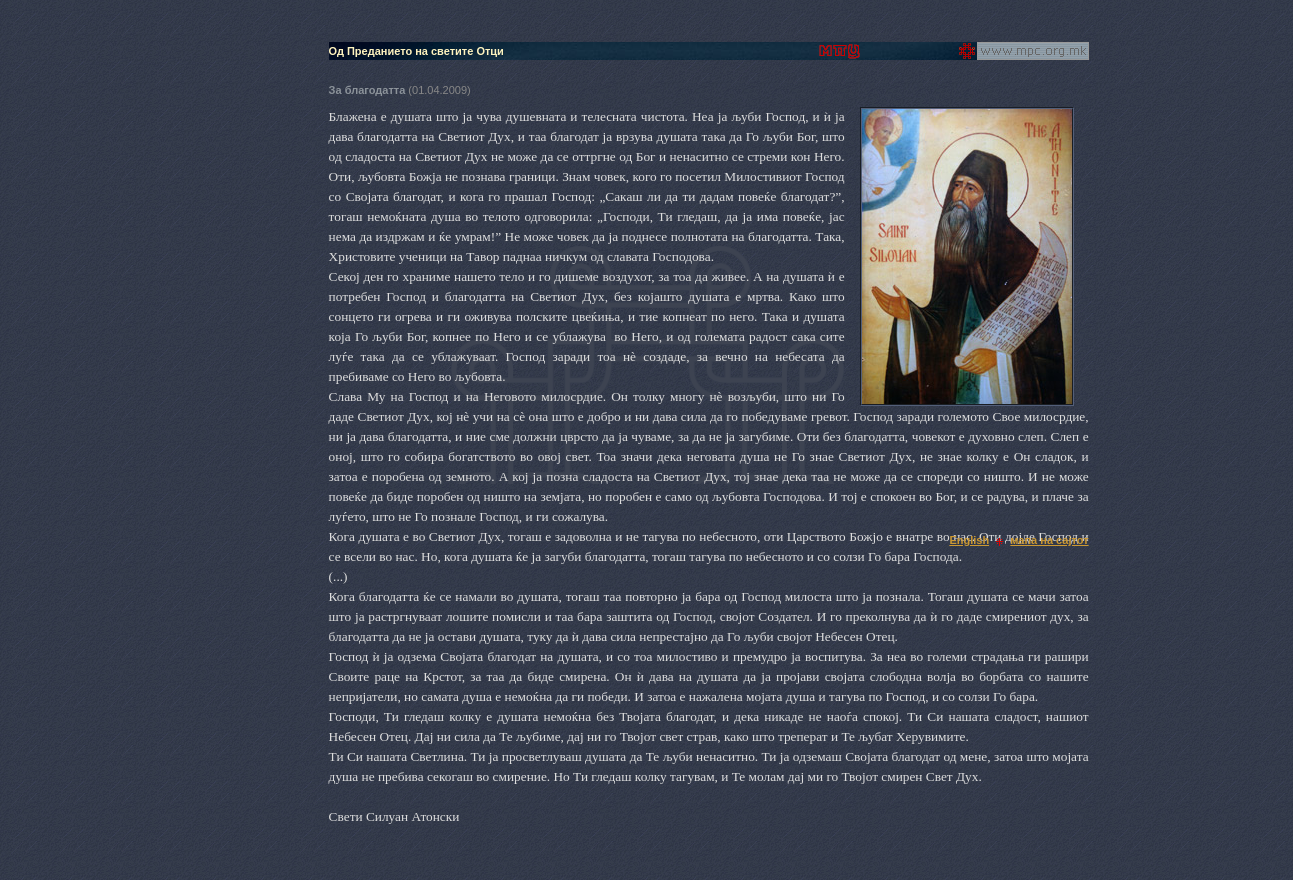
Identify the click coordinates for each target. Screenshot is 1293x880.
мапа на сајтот (1049, 540)
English (969, 540)
